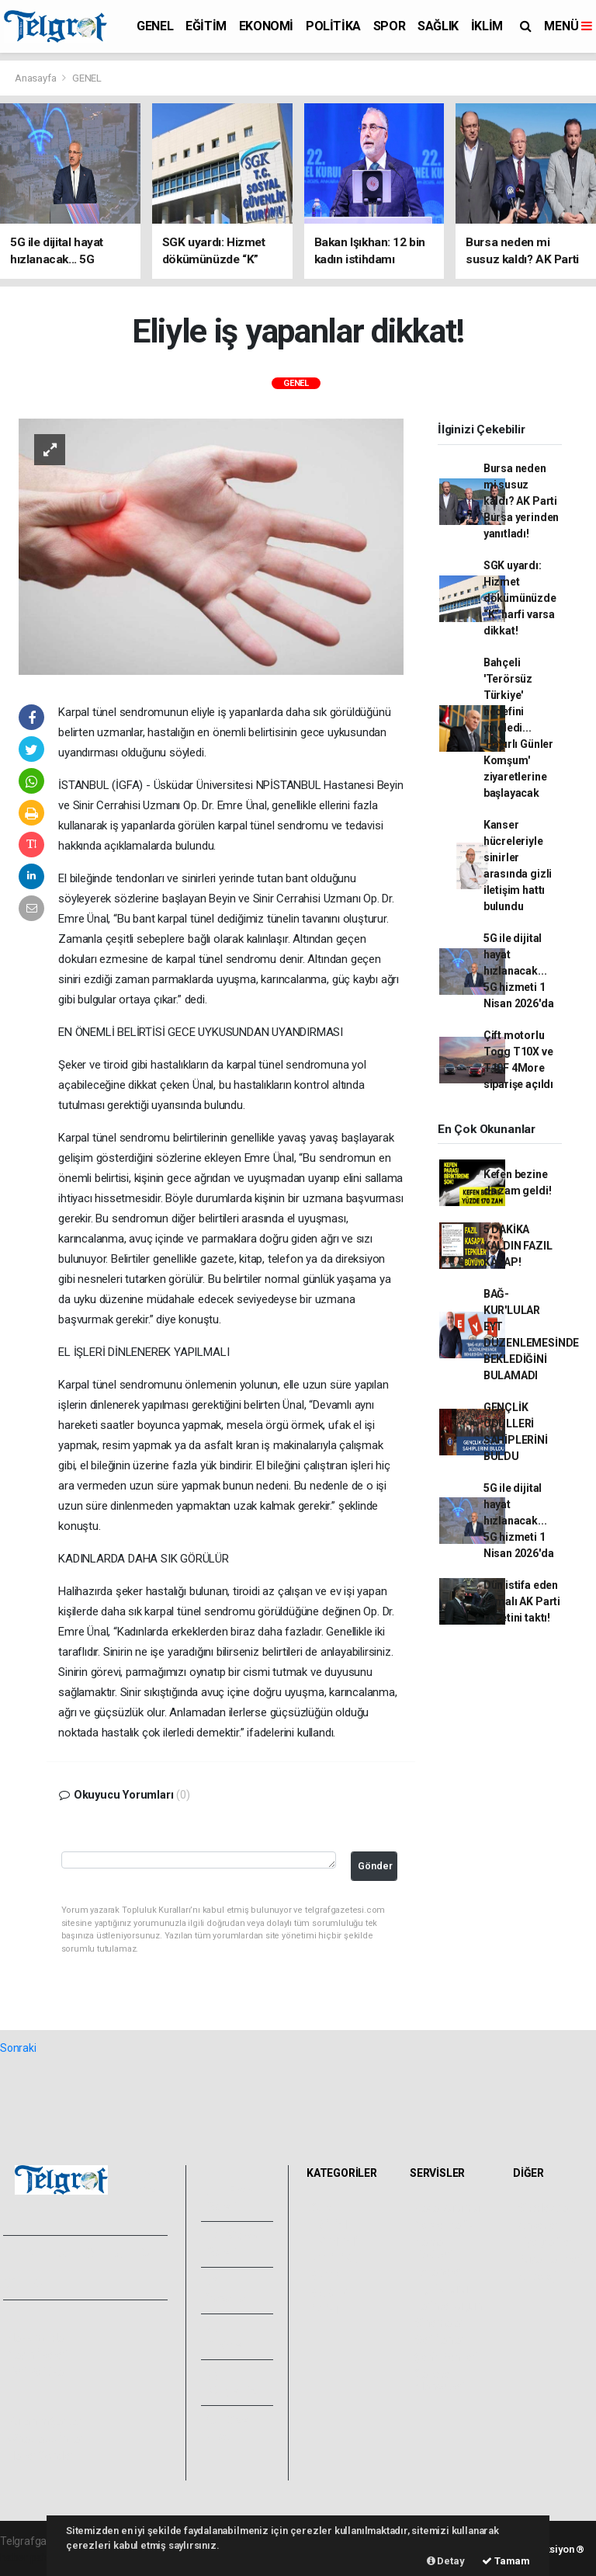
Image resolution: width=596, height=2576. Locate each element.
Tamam (506, 2561)
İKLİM (487, 26)
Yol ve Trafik (443, 2225)
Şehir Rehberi (446, 2357)
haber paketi (30, 2557)
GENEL (155, 26)
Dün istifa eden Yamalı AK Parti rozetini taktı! (521, 1601)
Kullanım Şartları (46, 2421)
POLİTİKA (333, 26)
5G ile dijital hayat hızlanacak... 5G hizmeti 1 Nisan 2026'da (518, 971)
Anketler (538, 2225)
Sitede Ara (543, 2208)
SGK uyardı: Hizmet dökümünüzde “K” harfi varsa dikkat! (519, 598)
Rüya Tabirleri (550, 2259)
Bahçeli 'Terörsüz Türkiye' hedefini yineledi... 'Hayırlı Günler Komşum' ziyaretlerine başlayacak (518, 727)
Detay (446, 2561)
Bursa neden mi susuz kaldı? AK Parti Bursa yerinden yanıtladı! (521, 501)
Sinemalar (438, 2323)
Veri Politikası (39, 2372)
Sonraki (18, 2048)
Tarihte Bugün (448, 2306)
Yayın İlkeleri (37, 2354)
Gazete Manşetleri (439, 2380)
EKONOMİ (266, 26)
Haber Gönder (41, 2455)
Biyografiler (545, 2242)
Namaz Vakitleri (433, 2248)
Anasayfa (36, 78)
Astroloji (537, 2276)
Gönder (375, 1866)
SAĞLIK (438, 26)
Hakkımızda (36, 2337)
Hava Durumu (447, 2208)
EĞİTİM (206, 26)
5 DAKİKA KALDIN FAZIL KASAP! (518, 1245)
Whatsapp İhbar (45, 2438)
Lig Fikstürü (441, 2288)
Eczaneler (438, 2271)
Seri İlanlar (439, 2340)
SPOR (389, 26)
